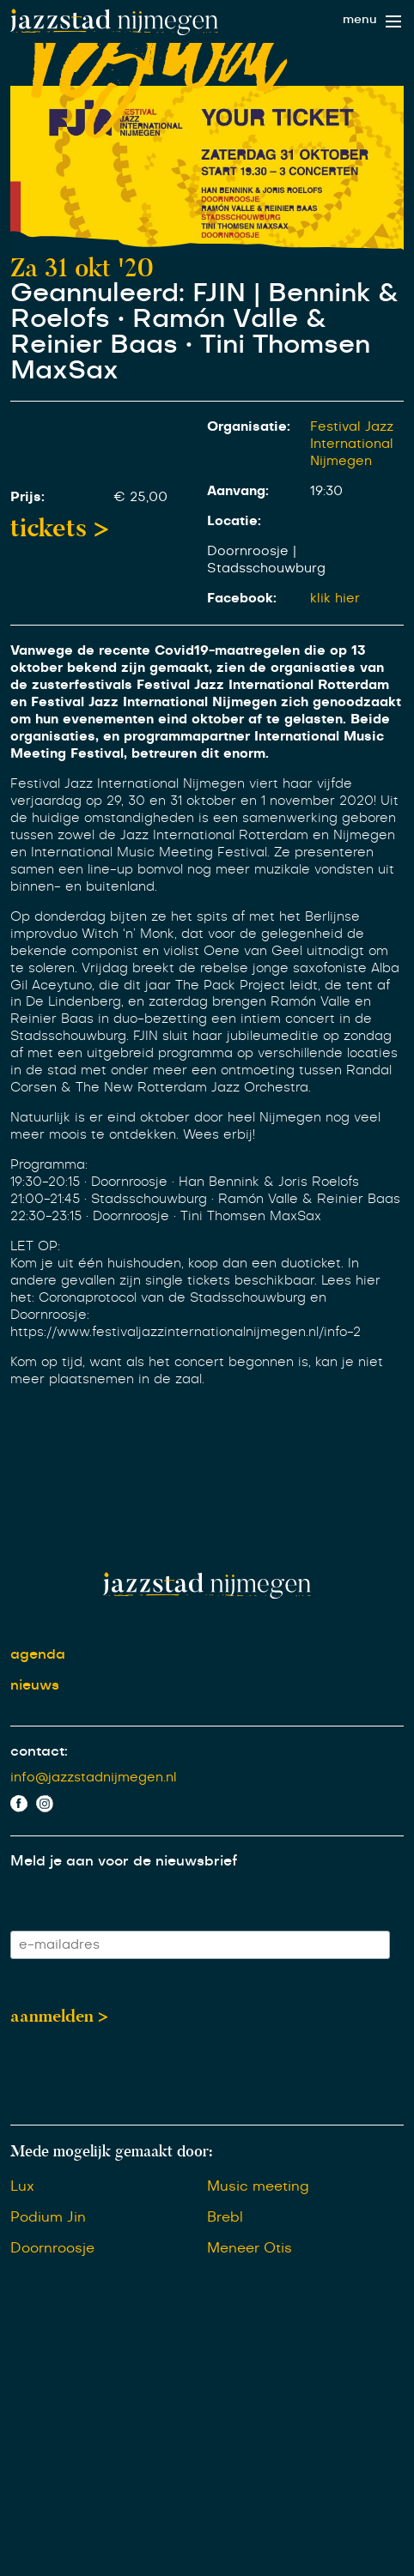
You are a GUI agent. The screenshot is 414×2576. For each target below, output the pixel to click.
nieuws (34, 1685)
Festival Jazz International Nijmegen (351, 444)
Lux (22, 2186)
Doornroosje (52, 2248)
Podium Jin (48, 2217)
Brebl (225, 2217)
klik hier (335, 598)
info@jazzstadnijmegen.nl (93, 1777)
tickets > (59, 528)
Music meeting (258, 2186)
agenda (37, 1654)
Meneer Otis (249, 2248)
